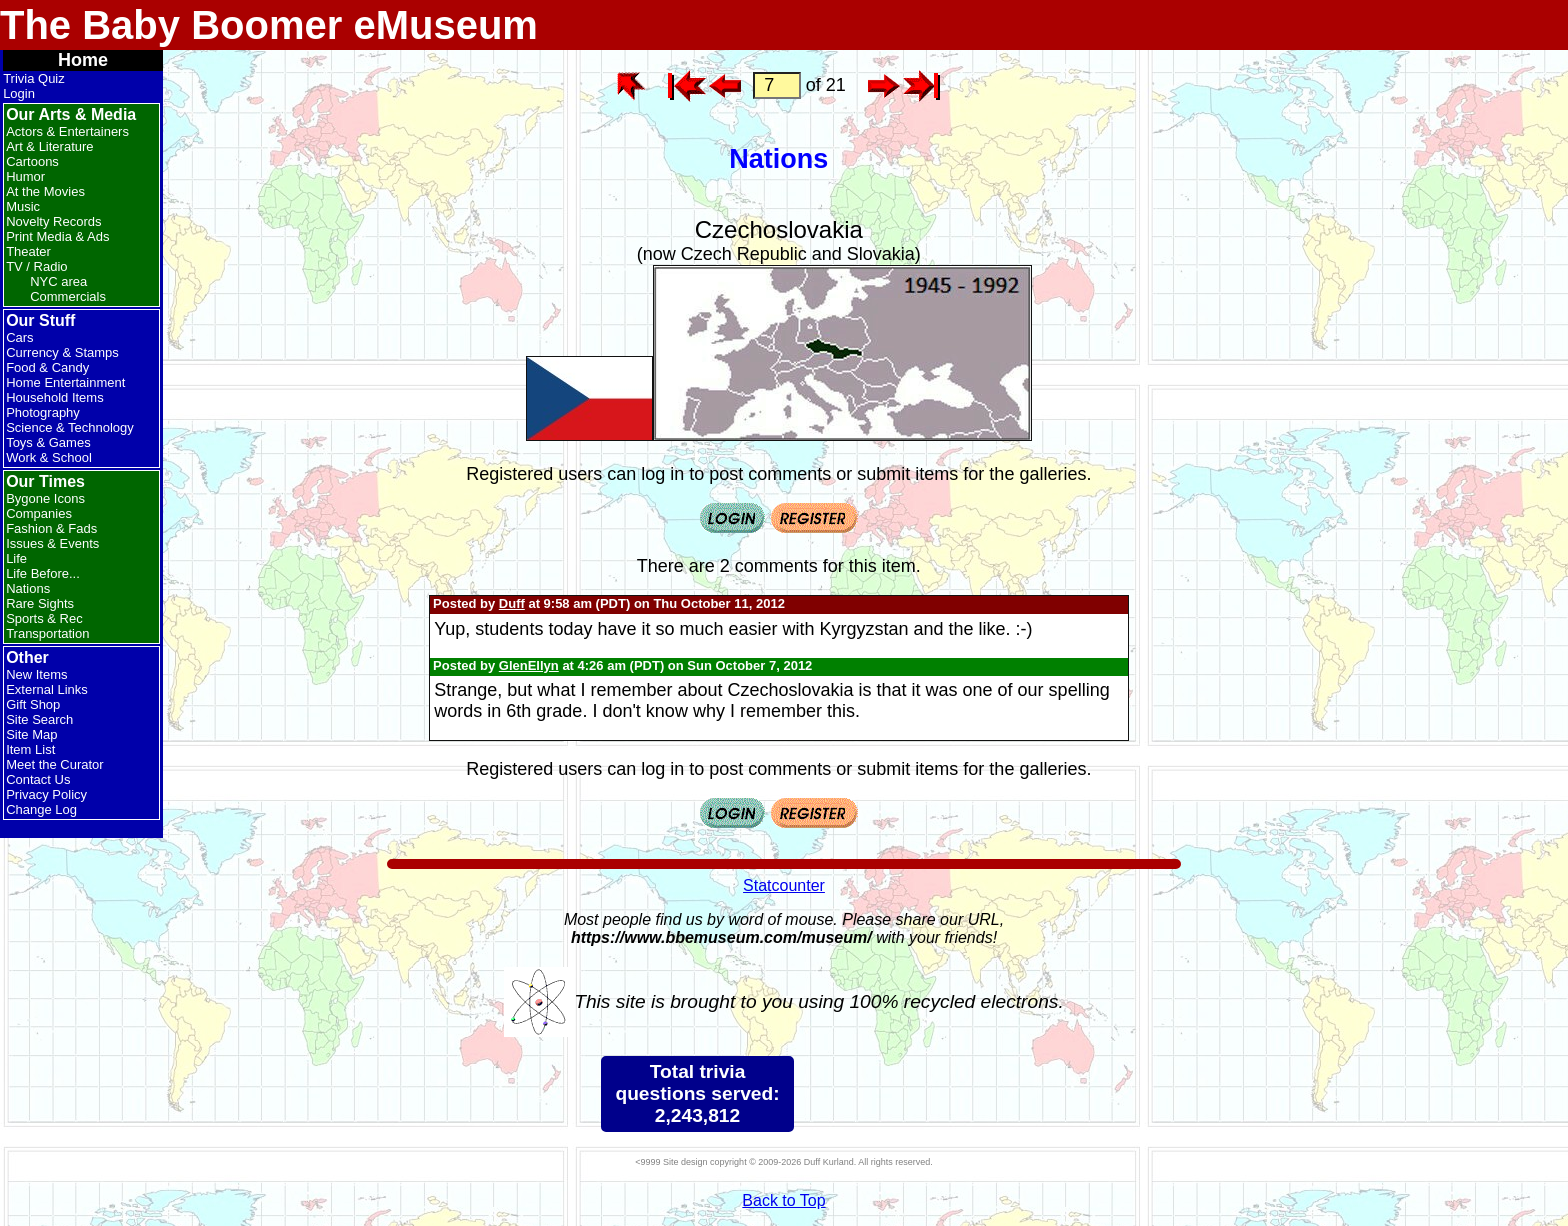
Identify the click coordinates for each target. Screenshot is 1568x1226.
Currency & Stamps (62, 352)
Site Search (39, 719)
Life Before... (43, 573)
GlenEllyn (529, 665)
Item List (30, 749)
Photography (43, 412)
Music (23, 206)
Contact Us (38, 779)
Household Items (55, 397)
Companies (39, 513)
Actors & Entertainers (67, 131)
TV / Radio (36, 266)
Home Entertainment (65, 382)
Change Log (41, 809)
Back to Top (783, 1200)
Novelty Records (53, 221)
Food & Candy (47, 367)
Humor (25, 176)
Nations (28, 588)
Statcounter (784, 885)
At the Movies (45, 191)
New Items (36, 674)
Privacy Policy (46, 794)
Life (16, 558)
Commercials (68, 296)
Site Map (31, 734)
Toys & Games (48, 442)
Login (19, 93)
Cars (19, 337)
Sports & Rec (44, 618)
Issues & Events (52, 543)
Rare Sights (40, 603)
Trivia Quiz (34, 78)
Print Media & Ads (57, 236)
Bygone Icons (45, 498)
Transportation (47, 633)
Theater (28, 251)
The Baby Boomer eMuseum (269, 25)
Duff (512, 603)
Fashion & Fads (51, 528)
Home (83, 60)
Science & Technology (70, 427)
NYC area (58, 281)
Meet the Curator (55, 764)
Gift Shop (33, 704)
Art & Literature (49, 146)
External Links (47, 689)
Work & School (49, 457)
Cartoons (32, 161)
